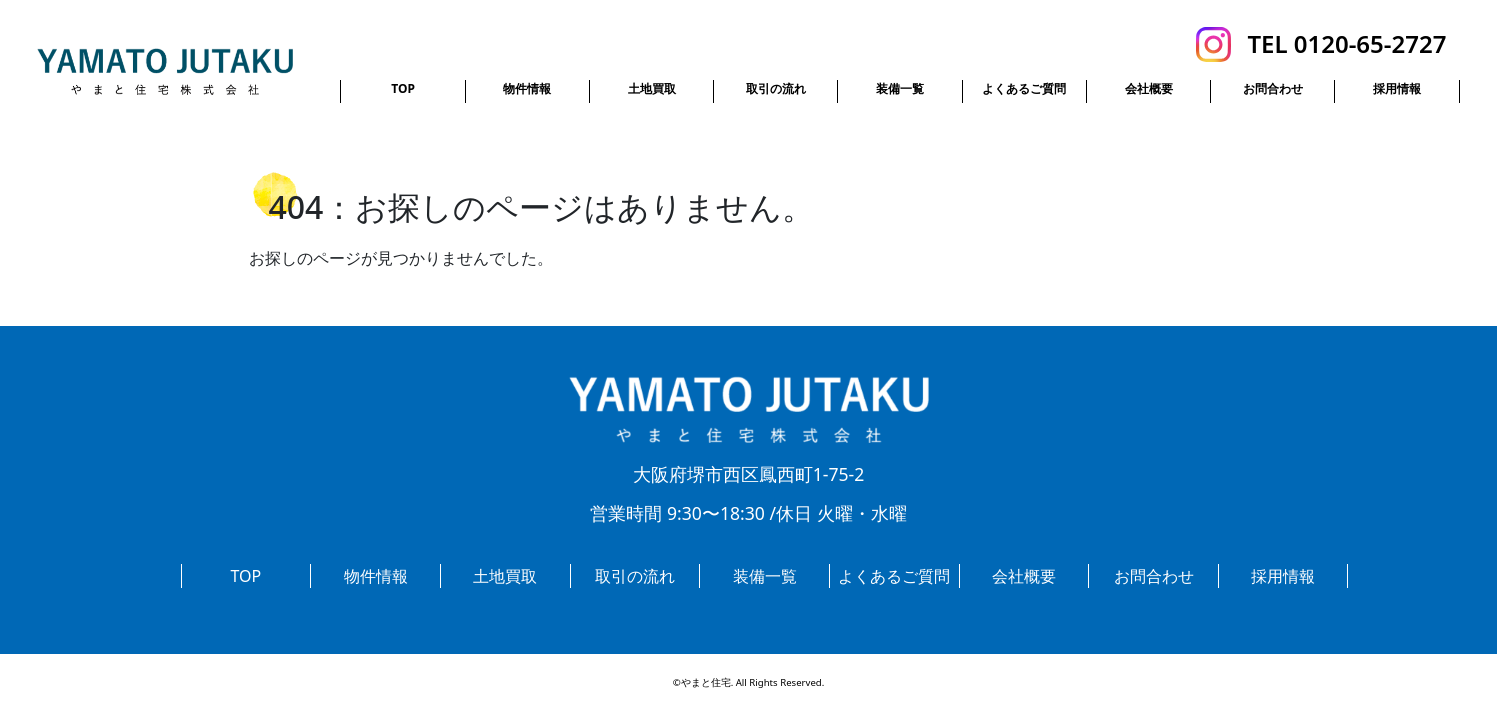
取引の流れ (776, 88)
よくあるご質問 (1024, 88)
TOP (403, 88)
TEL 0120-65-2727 (1346, 43)
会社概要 (1149, 88)
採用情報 (1397, 88)
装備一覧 (900, 88)
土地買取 (652, 88)
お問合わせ (1273, 88)
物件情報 (527, 88)
